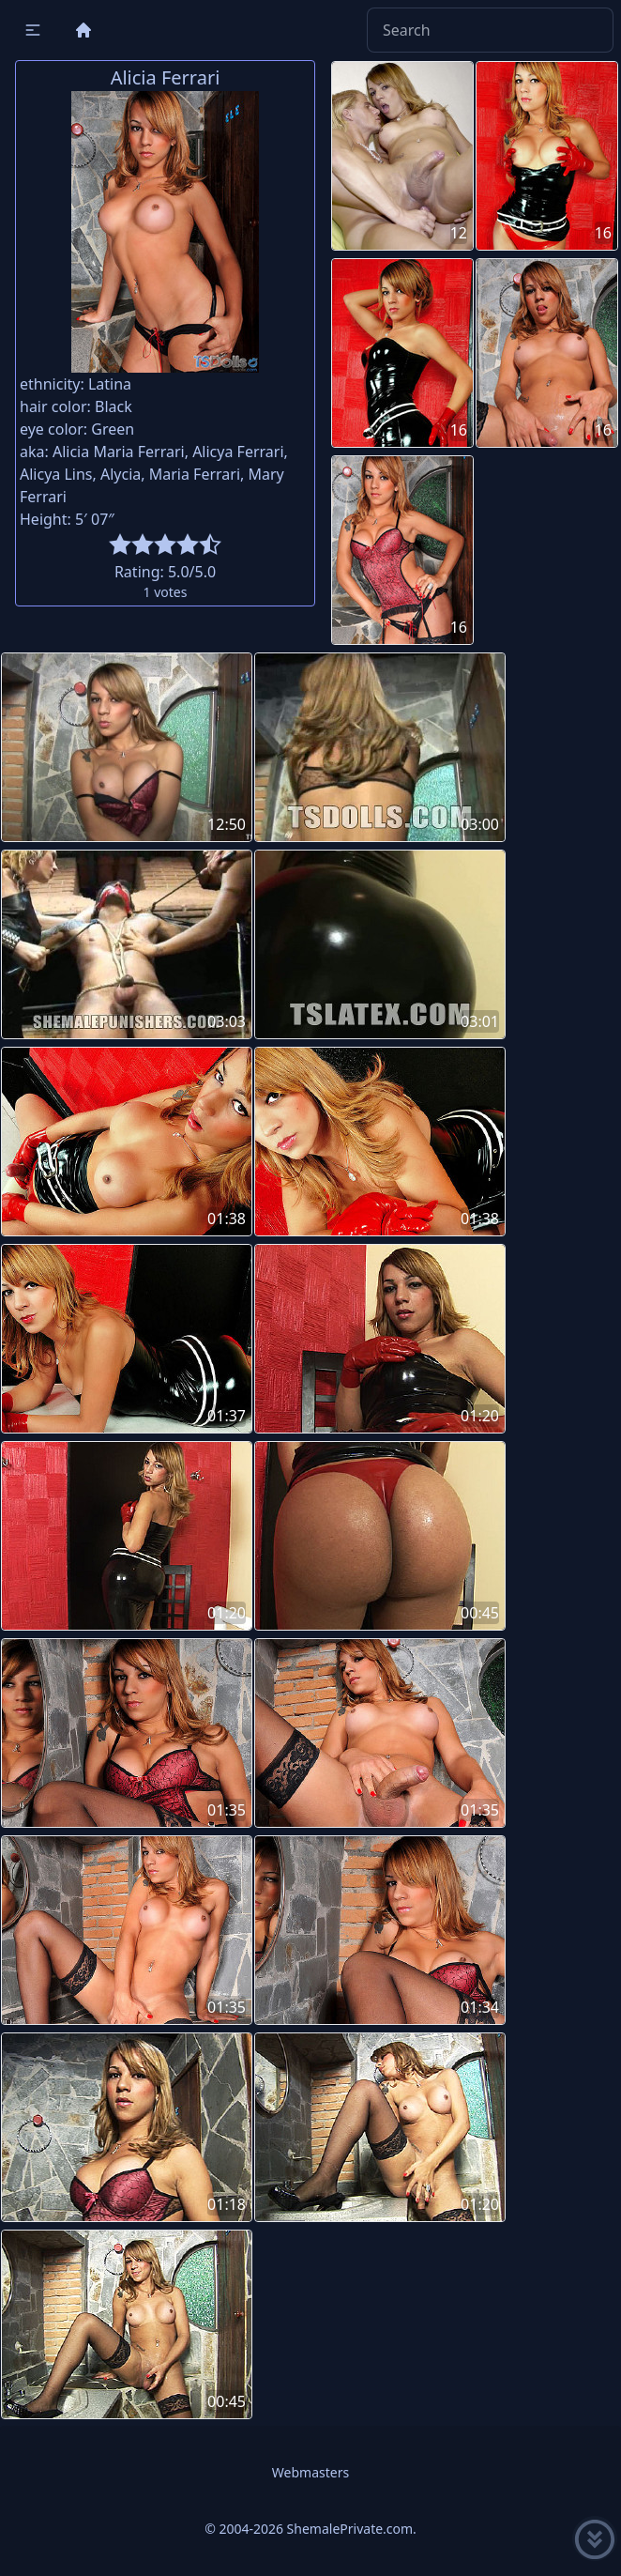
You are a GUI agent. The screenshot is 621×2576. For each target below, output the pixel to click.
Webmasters (310, 2472)
